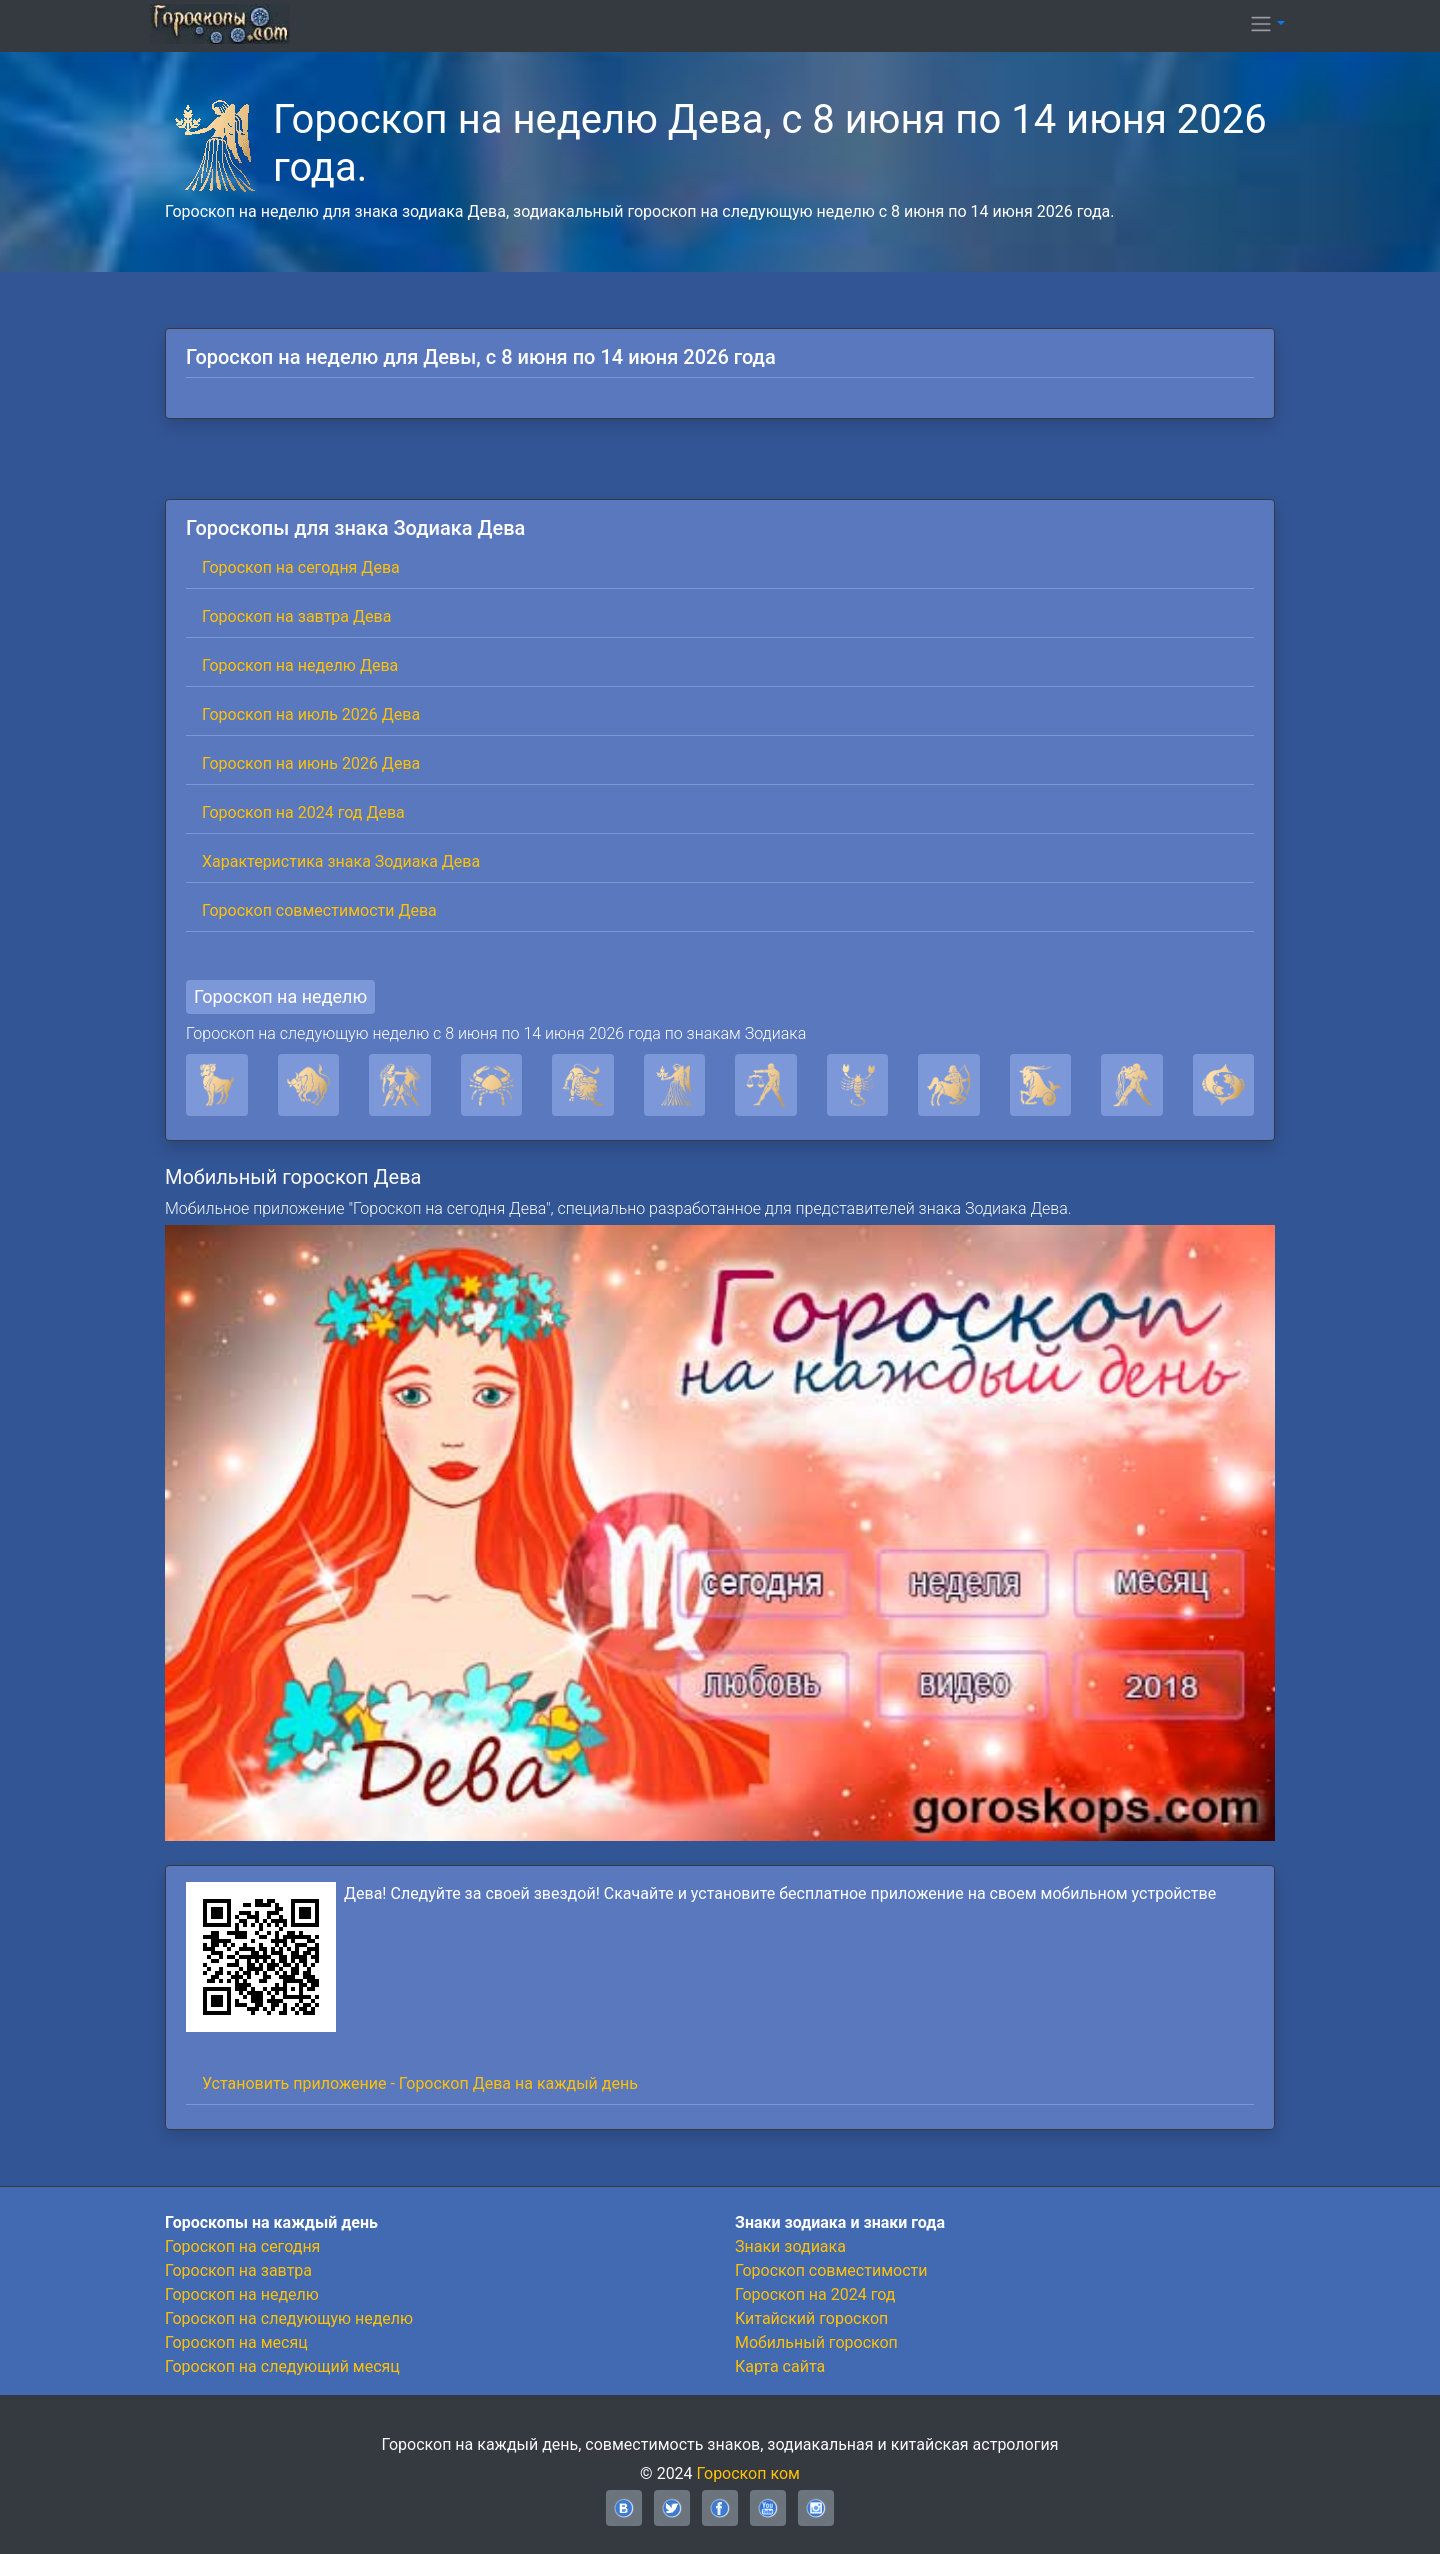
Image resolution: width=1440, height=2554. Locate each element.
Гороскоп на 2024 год (815, 2294)
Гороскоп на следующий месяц (282, 2366)
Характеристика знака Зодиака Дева (341, 861)
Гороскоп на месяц (236, 2342)
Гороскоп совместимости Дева (319, 910)
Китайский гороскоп (811, 2318)
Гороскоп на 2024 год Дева (303, 812)
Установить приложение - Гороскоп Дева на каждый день (420, 2083)
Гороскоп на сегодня (242, 2246)
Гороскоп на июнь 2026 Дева (311, 763)
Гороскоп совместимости (831, 2270)
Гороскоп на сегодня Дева (301, 567)
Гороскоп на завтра (238, 2270)
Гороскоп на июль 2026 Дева (311, 714)
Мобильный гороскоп (816, 2342)
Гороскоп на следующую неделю (289, 2318)
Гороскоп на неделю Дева (300, 665)
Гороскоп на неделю (280, 996)
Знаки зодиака (790, 2246)
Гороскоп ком (748, 2473)
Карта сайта (780, 2366)
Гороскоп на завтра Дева (296, 616)
